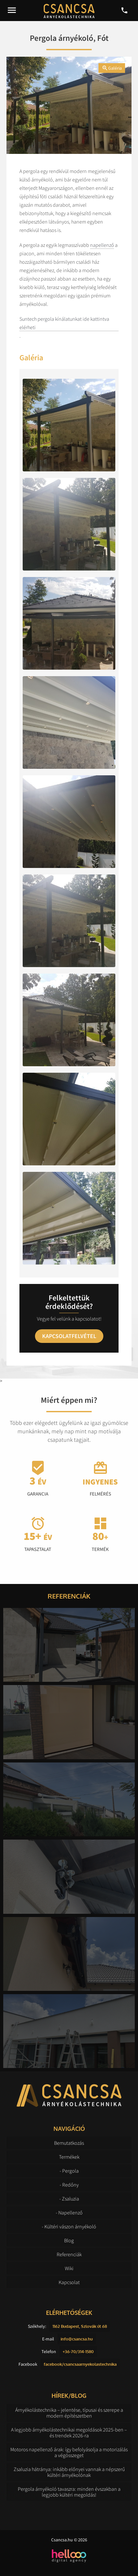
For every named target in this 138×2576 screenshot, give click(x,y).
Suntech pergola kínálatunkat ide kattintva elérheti (64, 323)
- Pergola (69, 2170)
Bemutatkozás (69, 2143)
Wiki (69, 2268)
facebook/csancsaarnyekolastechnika (80, 2364)
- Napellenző (69, 2212)
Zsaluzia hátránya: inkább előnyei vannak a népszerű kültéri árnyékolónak (69, 2472)
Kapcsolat (69, 2282)
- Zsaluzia (69, 2198)
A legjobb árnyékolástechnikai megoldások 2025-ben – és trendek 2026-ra (69, 2432)
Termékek (69, 2157)
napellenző (102, 245)
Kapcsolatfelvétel (69, 1336)
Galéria (112, 68)
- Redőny (69, 2184)
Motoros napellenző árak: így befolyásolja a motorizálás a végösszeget (69, 2452)
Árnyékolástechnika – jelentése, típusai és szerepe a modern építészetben (69, 2413)
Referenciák (69, 2254)
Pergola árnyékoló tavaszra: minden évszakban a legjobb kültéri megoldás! (69, 2492)
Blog (69, 2240)
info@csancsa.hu (77, 2338)
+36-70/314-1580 (78, 2351)
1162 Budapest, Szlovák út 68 (79, 2326)
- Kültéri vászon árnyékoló (69, 2226)
